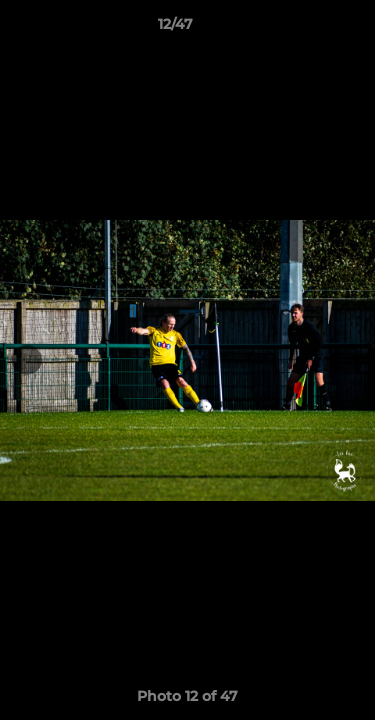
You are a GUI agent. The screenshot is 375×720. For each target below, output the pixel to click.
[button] (303, 29)
